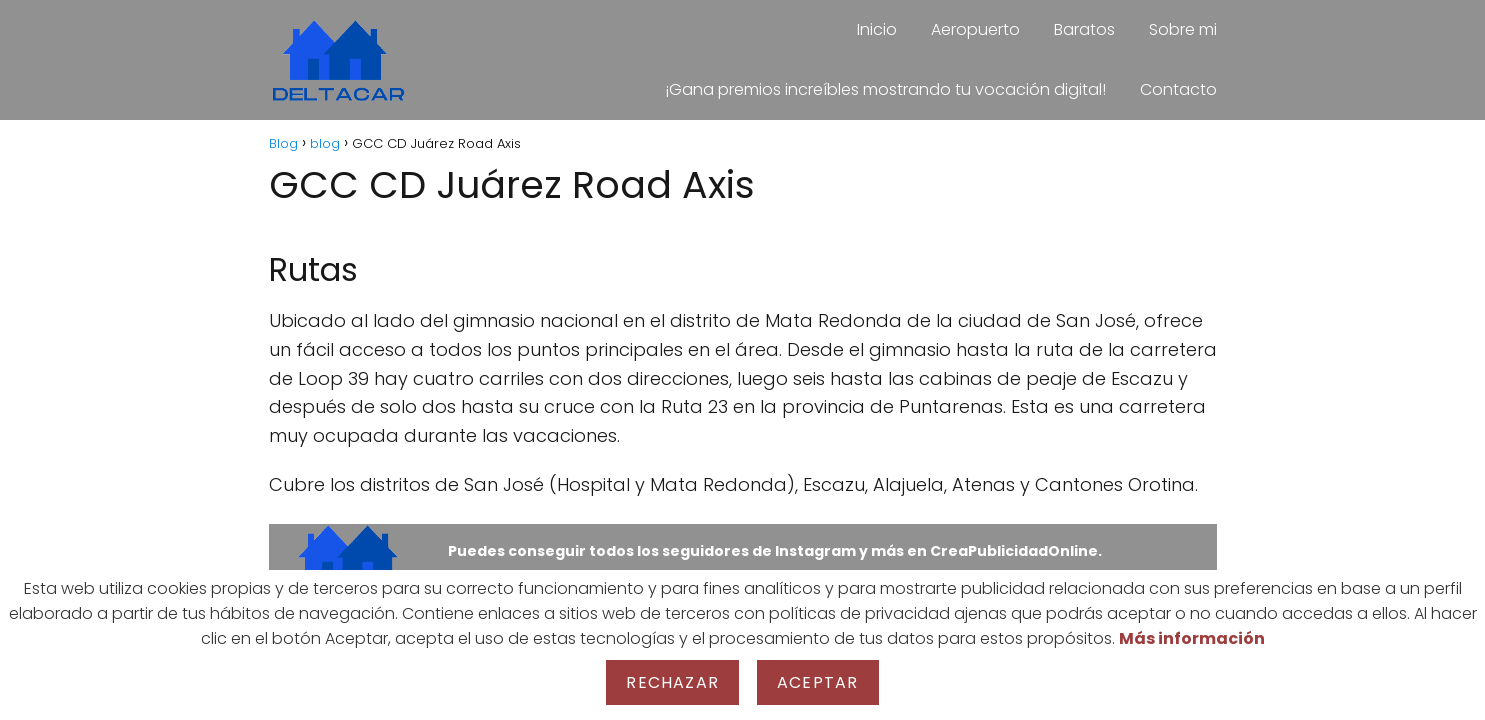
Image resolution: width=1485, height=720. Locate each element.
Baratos (1084, 29)
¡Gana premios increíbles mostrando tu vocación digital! (885, 89)
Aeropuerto (975, 29)
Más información (1192, 638)
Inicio (877, 29)
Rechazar (672, 682)
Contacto (1178, 89)
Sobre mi (1183, 29)
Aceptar (817, 682)
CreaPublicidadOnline (1014, 551)
